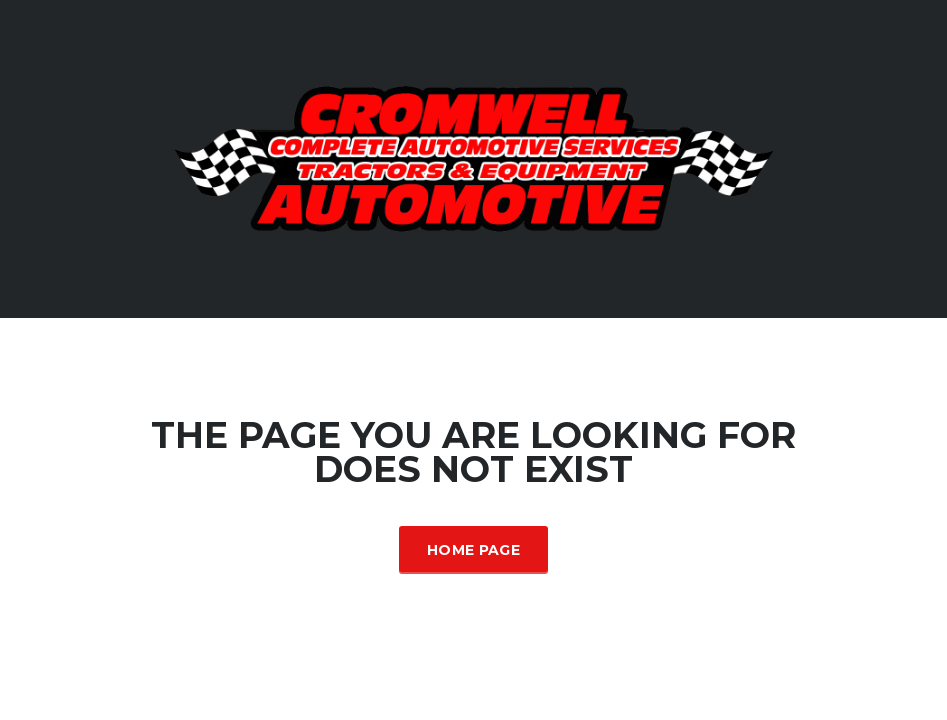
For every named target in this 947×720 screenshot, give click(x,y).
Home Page (473, 550)
